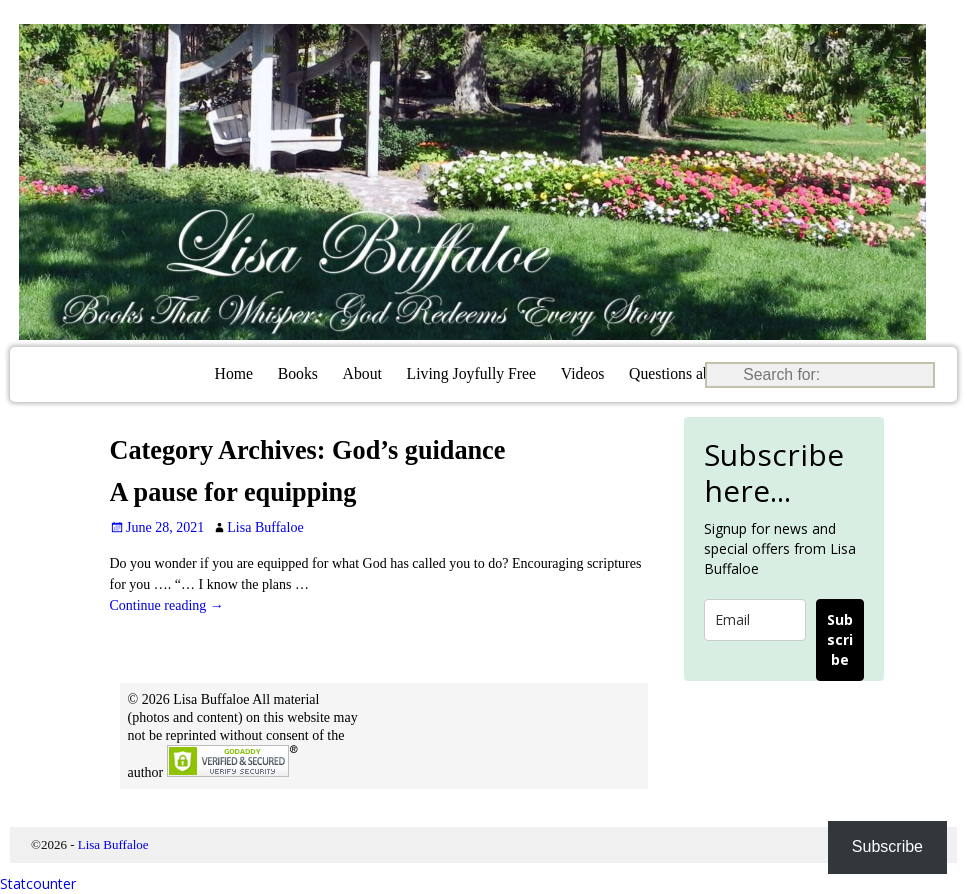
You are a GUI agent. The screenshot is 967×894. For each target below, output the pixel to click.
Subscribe (840, 639)
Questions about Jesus (698, 373)
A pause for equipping (233, 492)
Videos (583, 373)
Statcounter (38, 883)
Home (234, 373)
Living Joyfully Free (471, 373)
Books (298, 373)
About (362, 373)
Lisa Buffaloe (113, 844)
